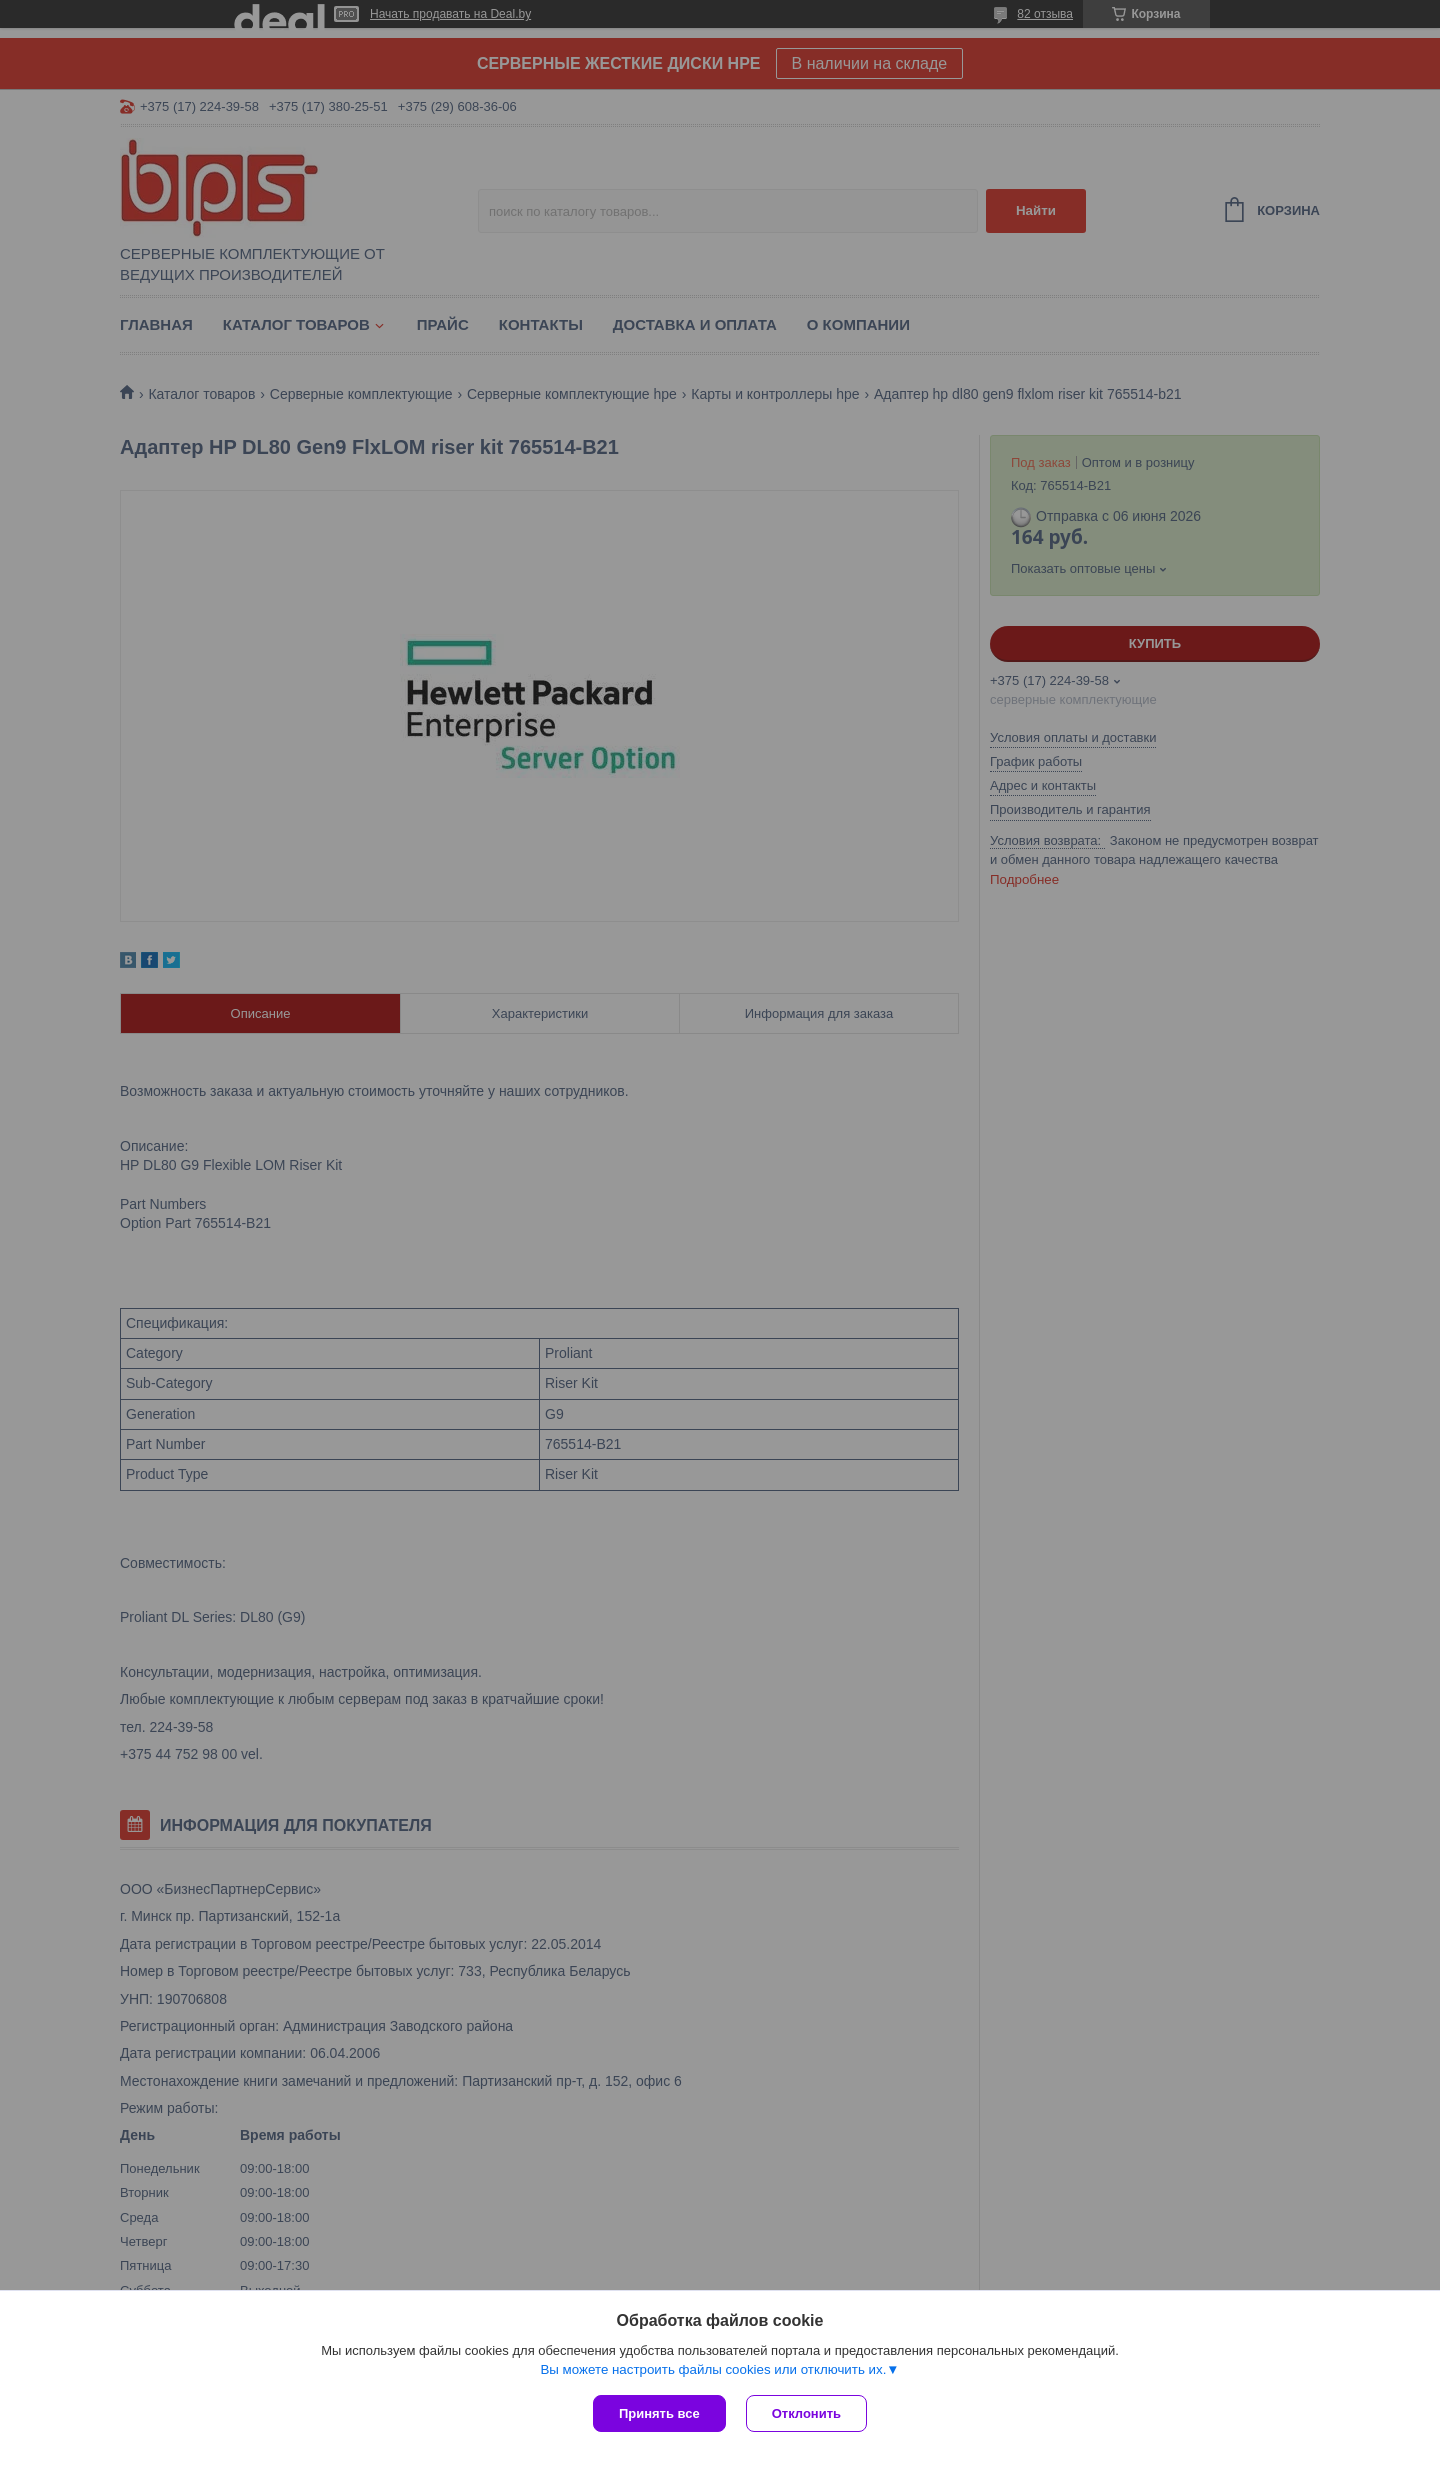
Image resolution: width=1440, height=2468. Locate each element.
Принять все (659, 2413)
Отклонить (806, 2413)
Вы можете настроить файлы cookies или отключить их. (713, 2369)
